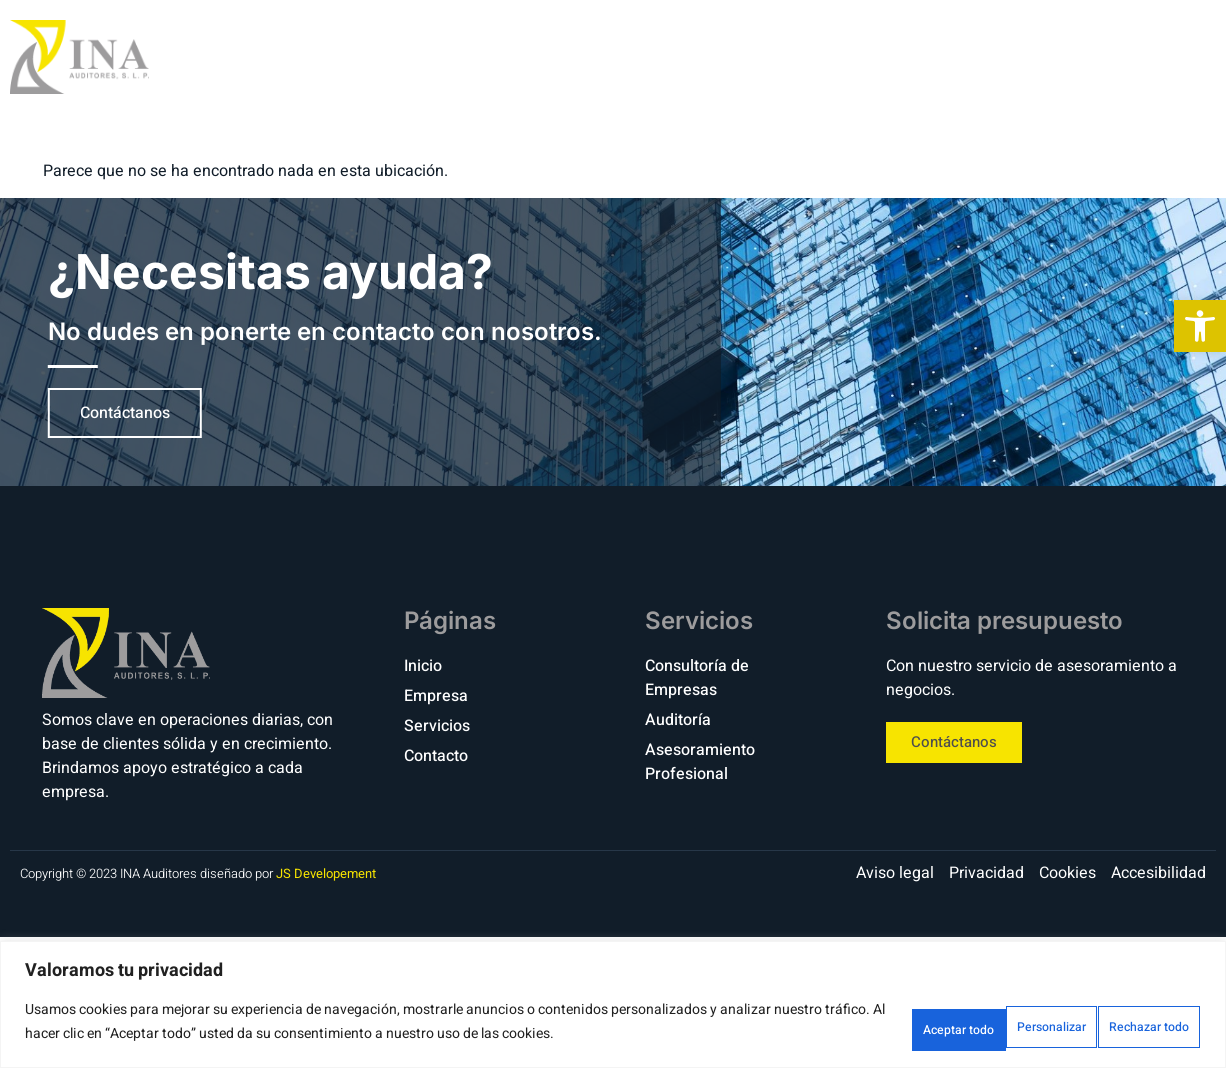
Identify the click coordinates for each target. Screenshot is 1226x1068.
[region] (613, 1008)
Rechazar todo (982, 1026)
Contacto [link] (1110, 56)
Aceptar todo (1132, 1026)
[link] (1200, 326)
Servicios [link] (976, 56)
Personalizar (833, 1026)
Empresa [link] (850, 56)
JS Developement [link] (326, 873)
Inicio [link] (744, 56)
